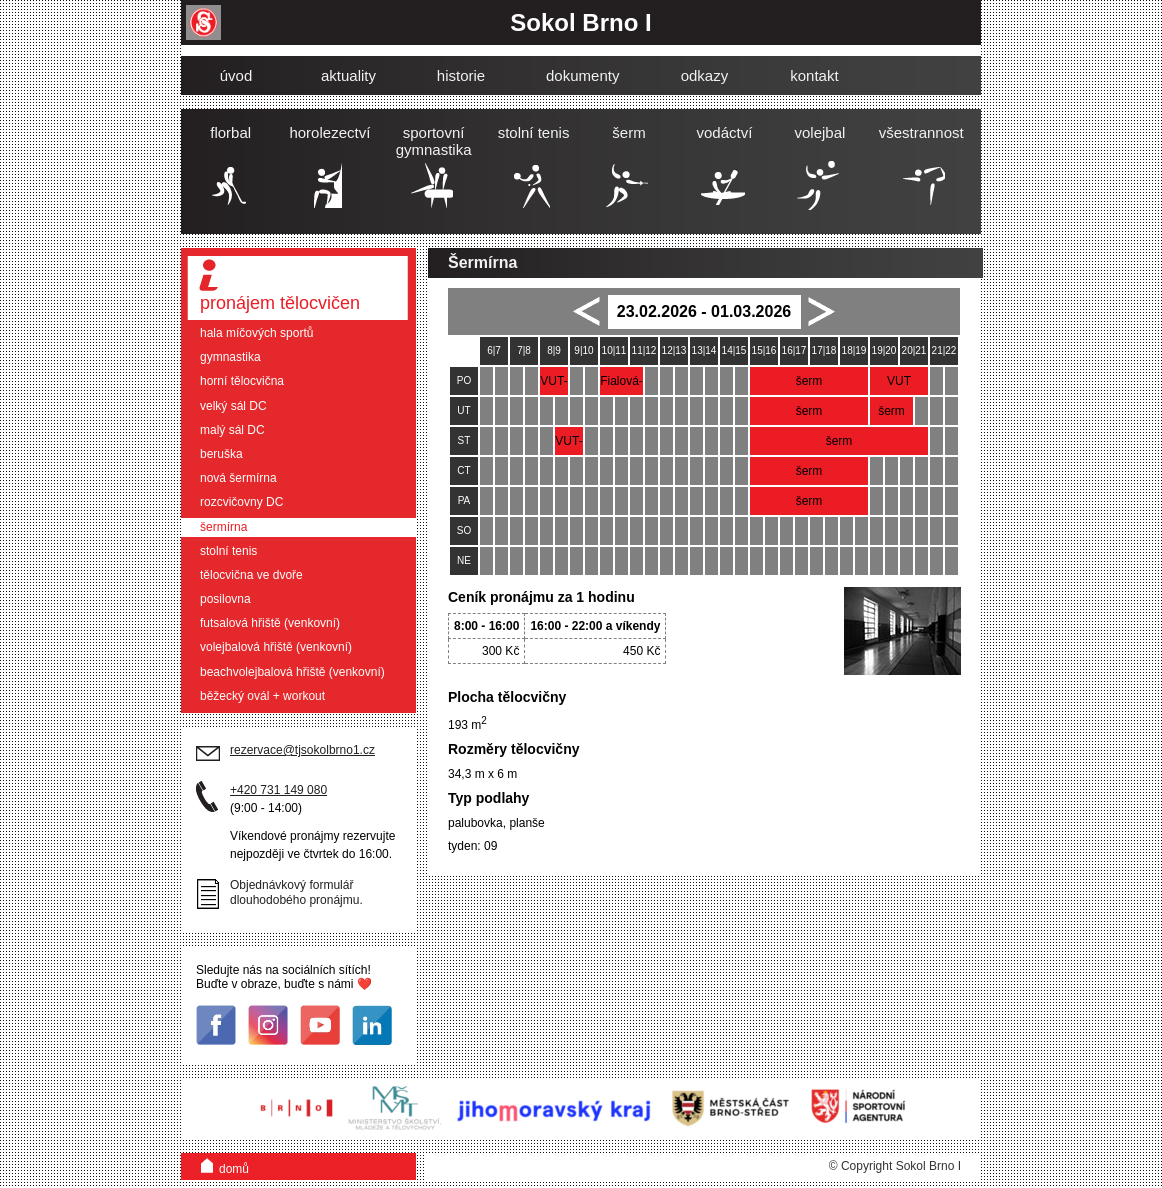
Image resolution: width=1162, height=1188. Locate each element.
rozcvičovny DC (241, 502)
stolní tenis (228, 551)
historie (461, 75)
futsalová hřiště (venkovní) (270, 623)
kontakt (814, 75)
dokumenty (582, 75)
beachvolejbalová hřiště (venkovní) (292, 672)
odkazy (705, 75)
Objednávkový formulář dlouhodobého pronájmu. (296, 892)
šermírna (223, 527)
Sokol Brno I (580, 22)
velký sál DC (233, 406)
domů (225, 1164)
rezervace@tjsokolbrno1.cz (302, 750)
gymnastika (230, 357)
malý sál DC (232, 430)
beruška (221, 454)
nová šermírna (238, 478)
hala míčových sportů (256, 333)
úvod (236, 75)
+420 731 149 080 (278, 790)
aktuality (348, 75)
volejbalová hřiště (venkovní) (276, 647)
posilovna (225, 599)
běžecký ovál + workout (262, 696)
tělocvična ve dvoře (251, 575)
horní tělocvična (242, 381)
